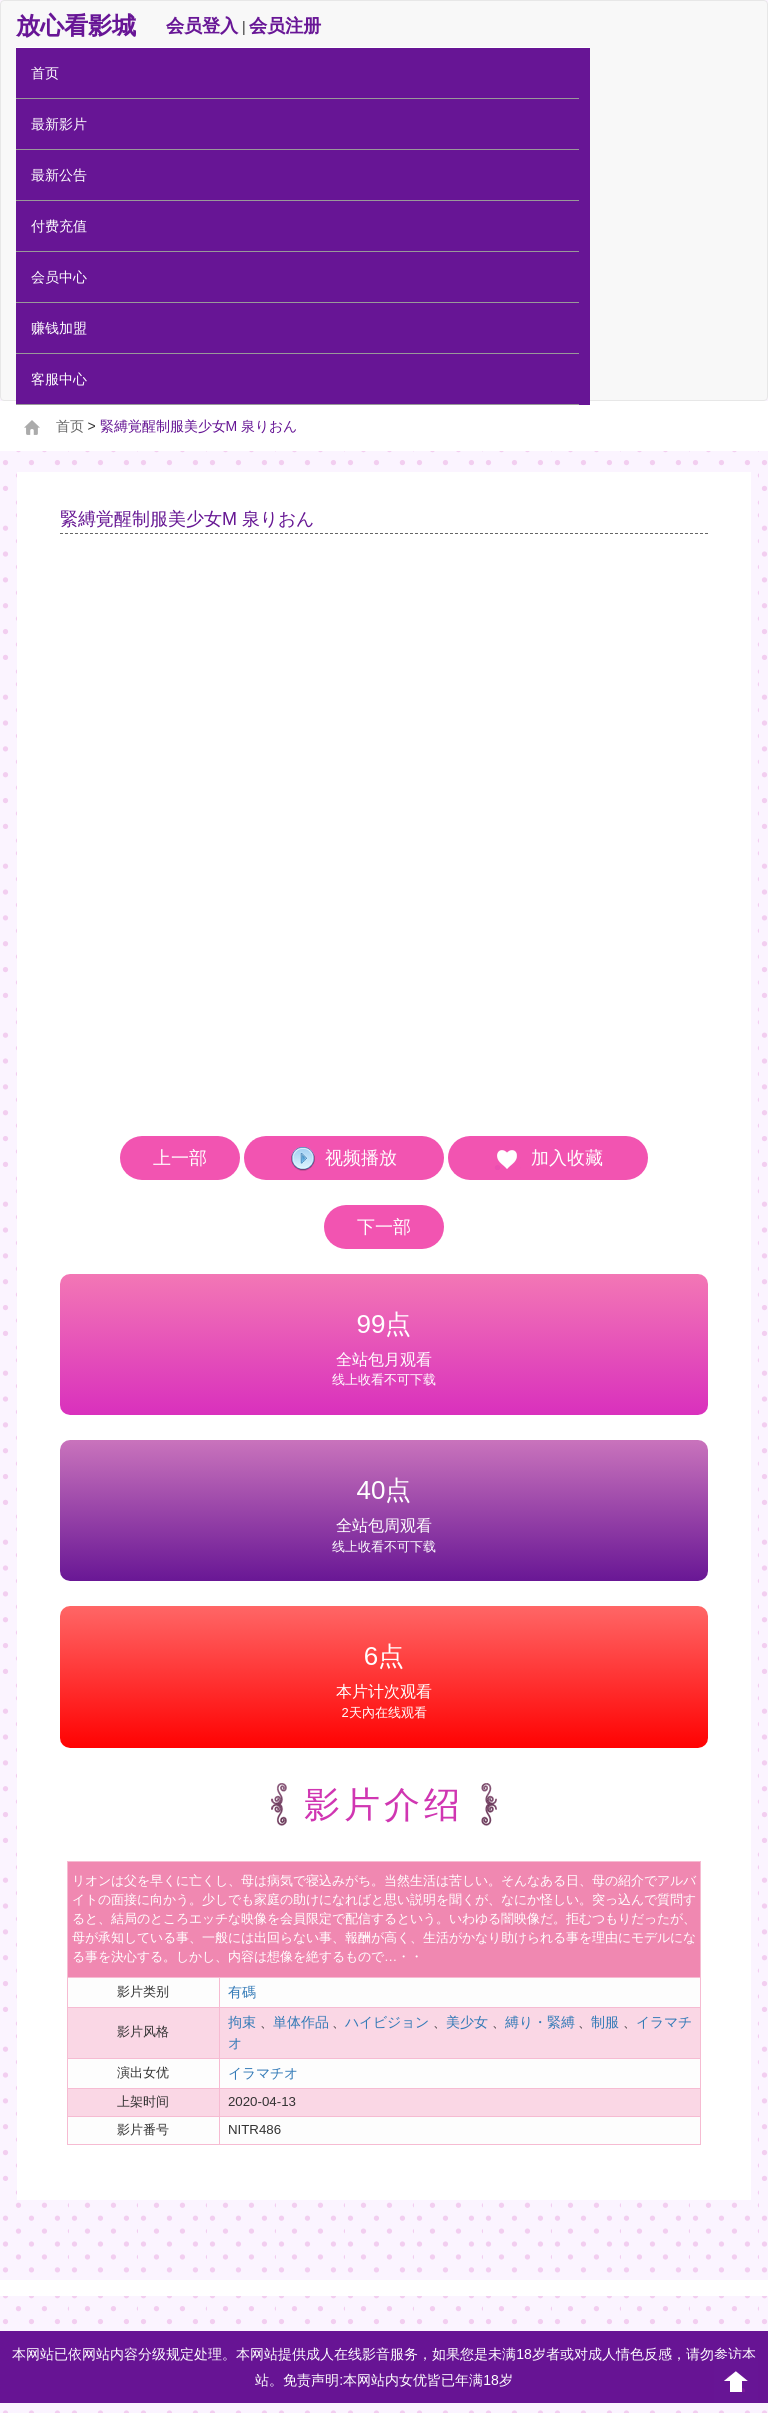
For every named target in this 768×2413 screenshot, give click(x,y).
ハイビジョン (387, 2022)
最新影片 (59, 124)
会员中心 (59, 277)
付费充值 (59, 226)
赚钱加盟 (59, 328)
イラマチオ (263, 2073)
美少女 (467, 2022)
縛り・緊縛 (540, 2022)
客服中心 (59, 379)
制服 (605, 2022)
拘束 (242, 2022)
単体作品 (301, 2022)
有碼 (242, 1992)
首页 (45, 73)
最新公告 (59, 175)
